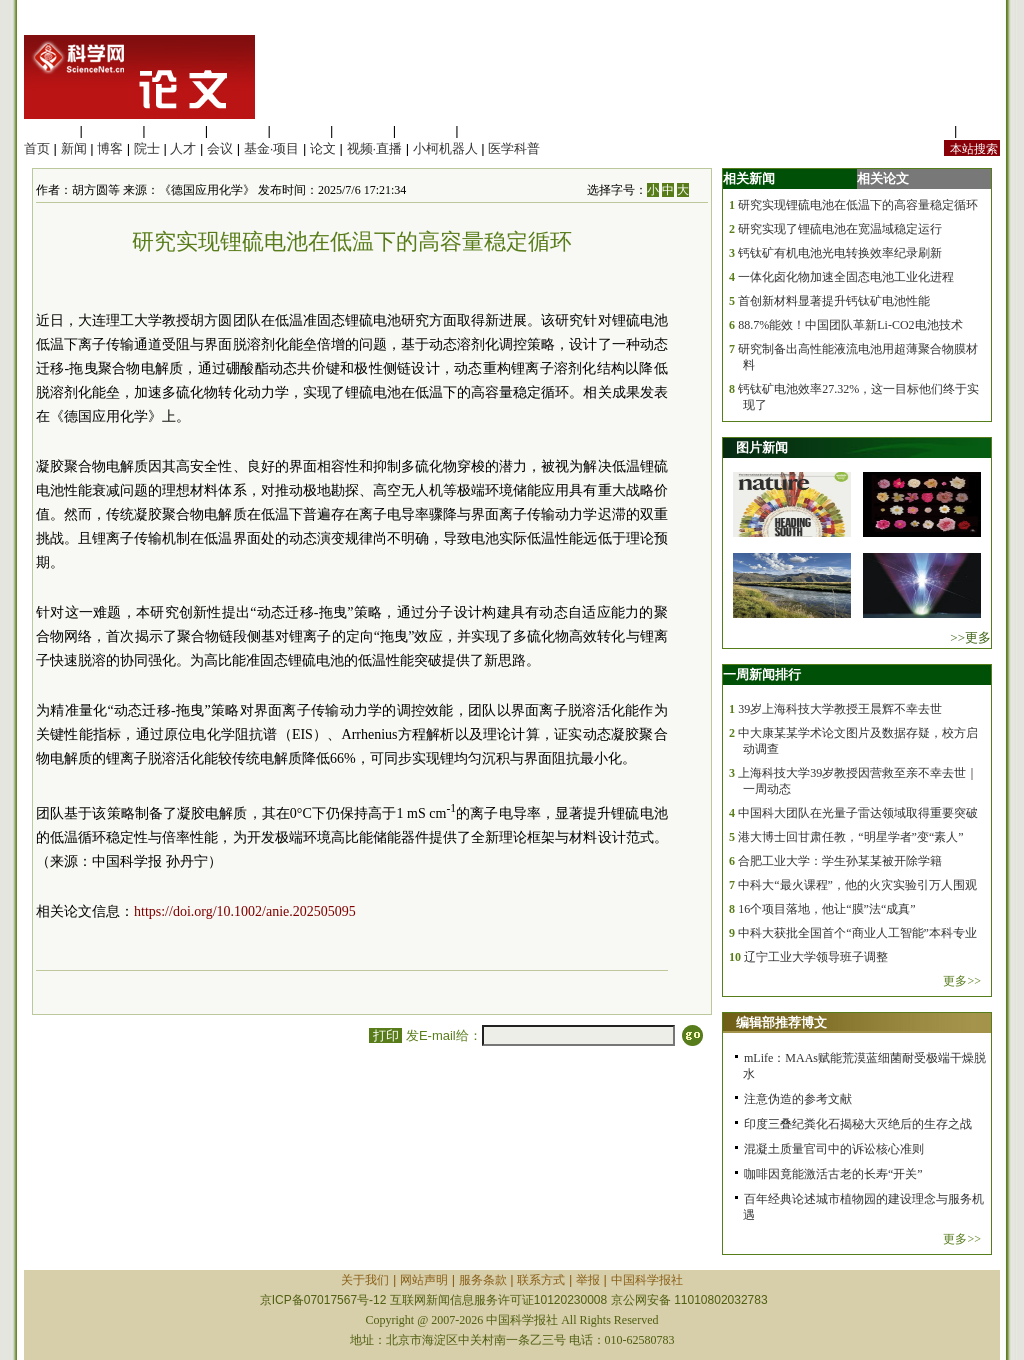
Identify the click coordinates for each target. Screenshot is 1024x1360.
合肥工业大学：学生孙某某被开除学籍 (840, 861)
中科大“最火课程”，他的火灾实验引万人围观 (857, 885)
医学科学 (113, 130)
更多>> (962, 981)
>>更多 (970, 637)
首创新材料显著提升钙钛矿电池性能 (834, 301)
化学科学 (175, 130)
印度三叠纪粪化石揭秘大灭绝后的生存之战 (858, 1124)
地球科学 (363, 130)
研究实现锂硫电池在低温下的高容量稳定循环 (858, 205)
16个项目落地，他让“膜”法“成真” (826, 909)
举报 (588, 1280)
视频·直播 (375, 148)
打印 (385, 1035)
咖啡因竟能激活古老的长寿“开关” (833, 1174)
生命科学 (50, 130)
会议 (220, 148)
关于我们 (365, 1280)
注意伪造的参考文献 (798, 1099)
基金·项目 (272, 148)
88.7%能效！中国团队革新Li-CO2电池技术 (850, 325)
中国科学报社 (647, 1280)
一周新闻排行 (762, 674)
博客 (110, 148)
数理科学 (426, 130)
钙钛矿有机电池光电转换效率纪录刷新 (840, 253)
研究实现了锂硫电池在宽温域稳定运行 (840, 229)
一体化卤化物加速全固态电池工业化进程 (846, 277)
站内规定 (924, 130)
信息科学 (300, 130)
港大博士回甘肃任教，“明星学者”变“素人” (850, 837)
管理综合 (488, 130)
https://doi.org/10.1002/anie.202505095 (245, 911)
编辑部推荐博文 (781, 1022)
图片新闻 (762, 447)
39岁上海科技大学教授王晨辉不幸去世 (840, 709)
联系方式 (541, 1280)
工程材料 (238, 130)
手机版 (980, 130)
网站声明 (424, 1280)
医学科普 (514, 148)
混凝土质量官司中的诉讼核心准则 (834, 1149)
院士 (147, 148)
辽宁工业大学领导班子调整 (816, 957)
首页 (37, 148)
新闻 (74, 148)
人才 (183, 148)
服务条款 (483, 1280)
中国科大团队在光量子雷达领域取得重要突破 (858, 813)
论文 (323, 148)
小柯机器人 (445, 148)
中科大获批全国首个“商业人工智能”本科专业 (857, 933)
